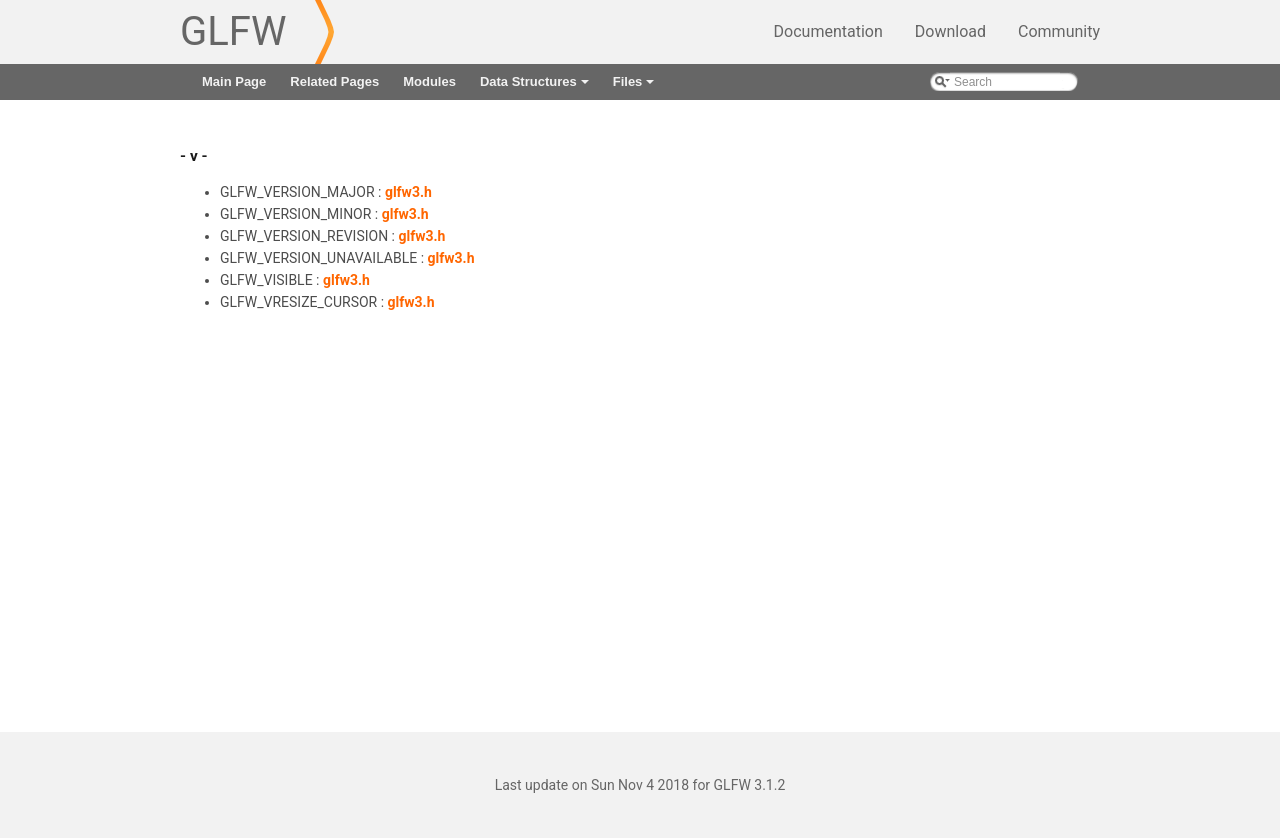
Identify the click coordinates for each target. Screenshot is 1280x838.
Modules (429, 81)
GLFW (233, 31)
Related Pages (334, 81)
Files (635, 87)
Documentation (828, 31)
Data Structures (536, 87)
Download (950, 31)
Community (1059, 31)
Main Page (234, 81)
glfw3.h (408, 192)
